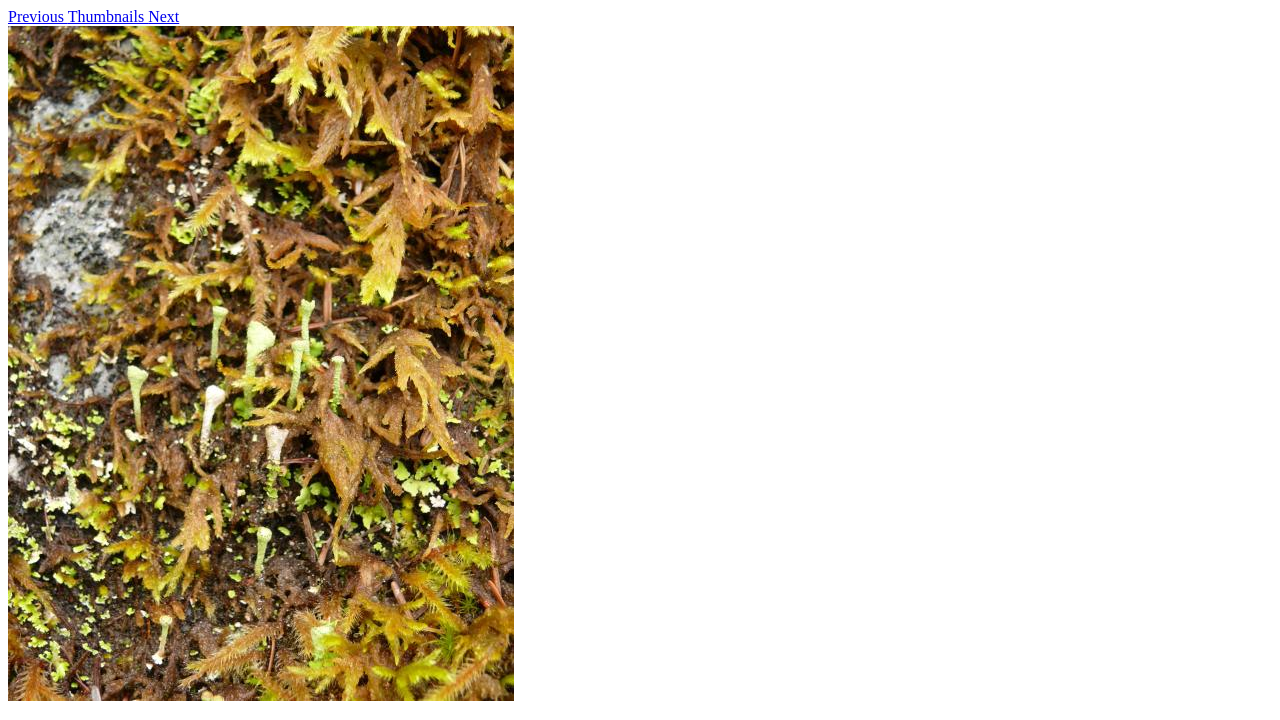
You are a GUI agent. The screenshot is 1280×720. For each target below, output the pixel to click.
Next (163, 16)
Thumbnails (108, 16)
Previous (38, 16)
